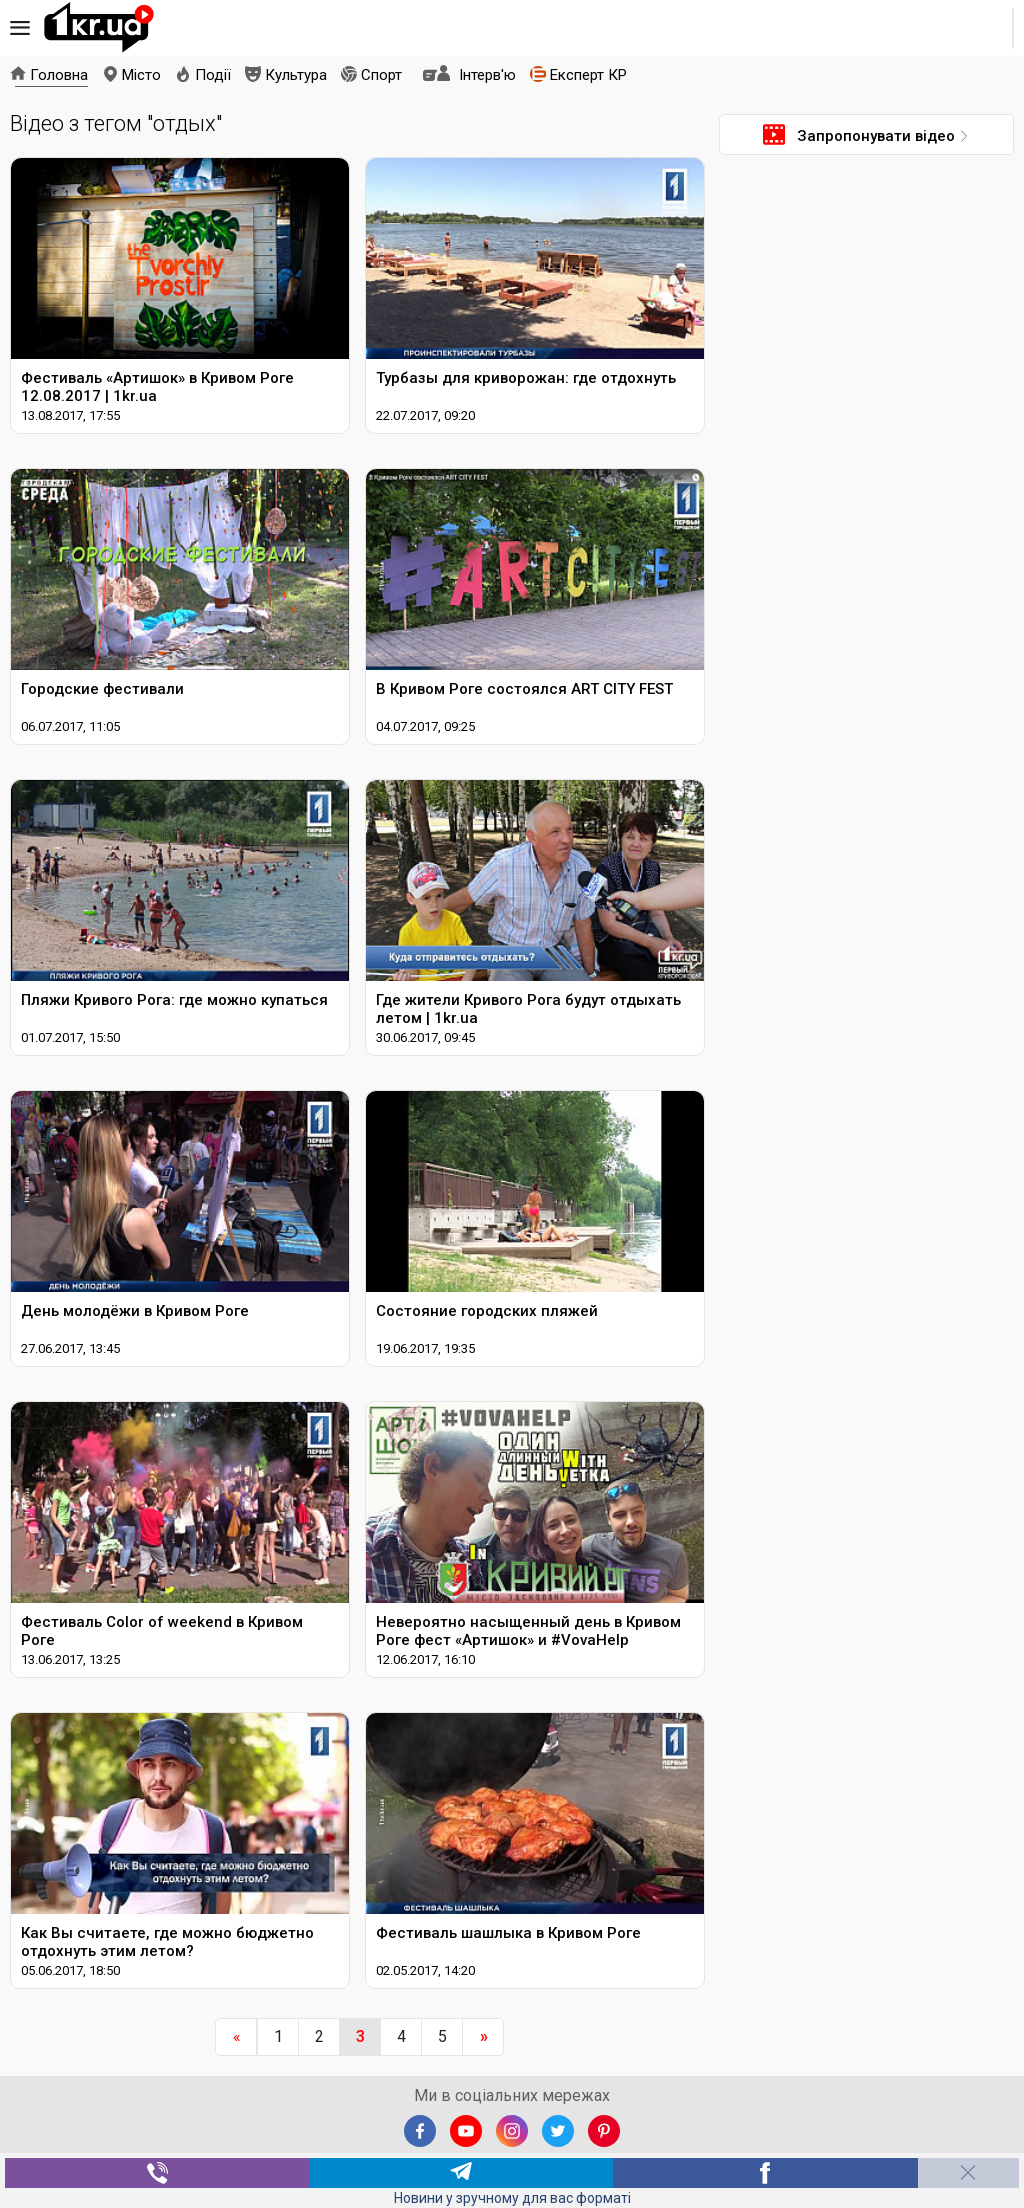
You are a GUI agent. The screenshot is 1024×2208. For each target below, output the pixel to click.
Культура (296, 75)
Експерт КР (588, 75)
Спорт (381, 75)
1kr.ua (99, 28)
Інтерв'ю (487, 75)
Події (213, 75)
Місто (141, 75)
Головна (59, 75)
